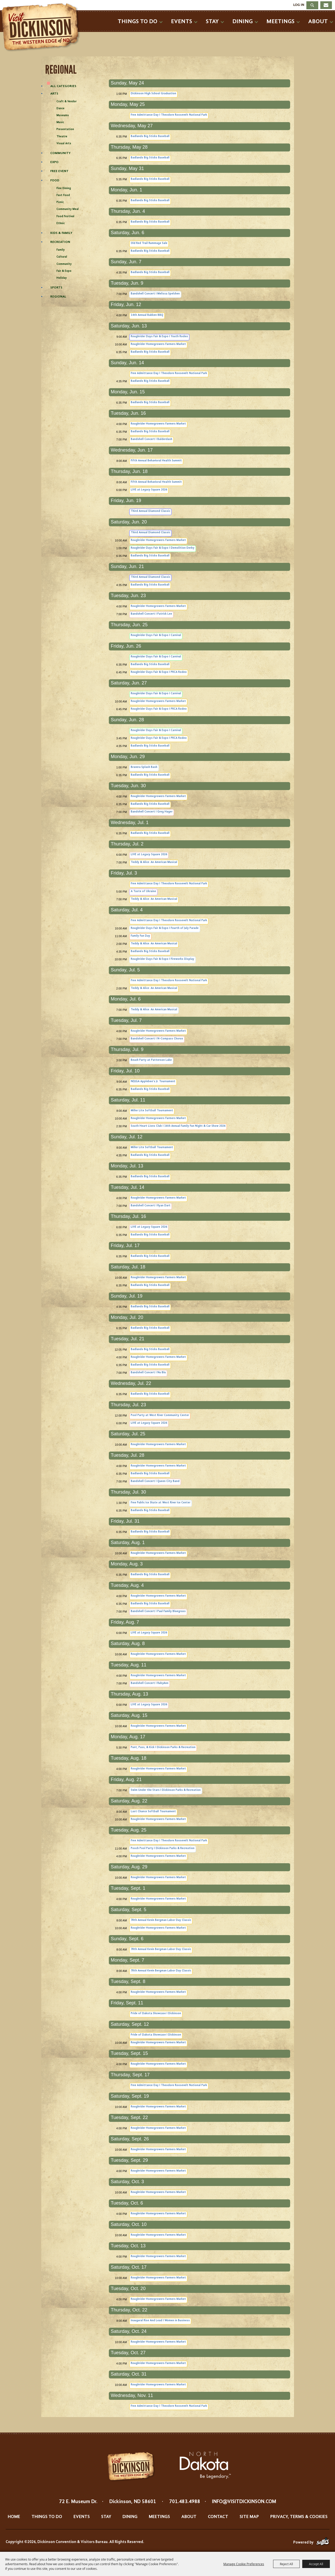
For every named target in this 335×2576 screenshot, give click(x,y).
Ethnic (60, 223)
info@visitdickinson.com (244, 2501)
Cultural (61, 257)
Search (312, 5)
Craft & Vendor (66, 101)
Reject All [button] (286, 2564)
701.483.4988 (184, 2501)
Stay (212, 21)
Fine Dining (63, 188)
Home (14, 2516)
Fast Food (63, 195)
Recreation (60, 242)
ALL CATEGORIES (63, 86)
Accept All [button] (316, 2564)
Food (54, 180)
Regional (58, 296)
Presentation (65, 129)
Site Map (249, 2516)
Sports (56, 287)
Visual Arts (63, 143)
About (318, 21)
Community (60, 153)
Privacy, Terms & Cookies (299, 2516)
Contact (218, 2516)
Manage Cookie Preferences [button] (243, 2564)
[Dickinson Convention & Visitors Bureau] (42, 28)
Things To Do (137, 21)
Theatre (61, 136)
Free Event (59, 171)
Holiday (61, 278)
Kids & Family (61, 233)
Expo (54, 162)
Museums (62, 115)
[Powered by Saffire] (323, 2543)
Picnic (60, 202)
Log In (298, 5)
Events (181, 21)
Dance (60, 108)
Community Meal (67, 209)
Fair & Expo (63, 271)
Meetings (280, 21)
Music (60, 122)
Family (60, 250)
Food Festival (65, 216)
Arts (54, 93)
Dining (242, 21)
